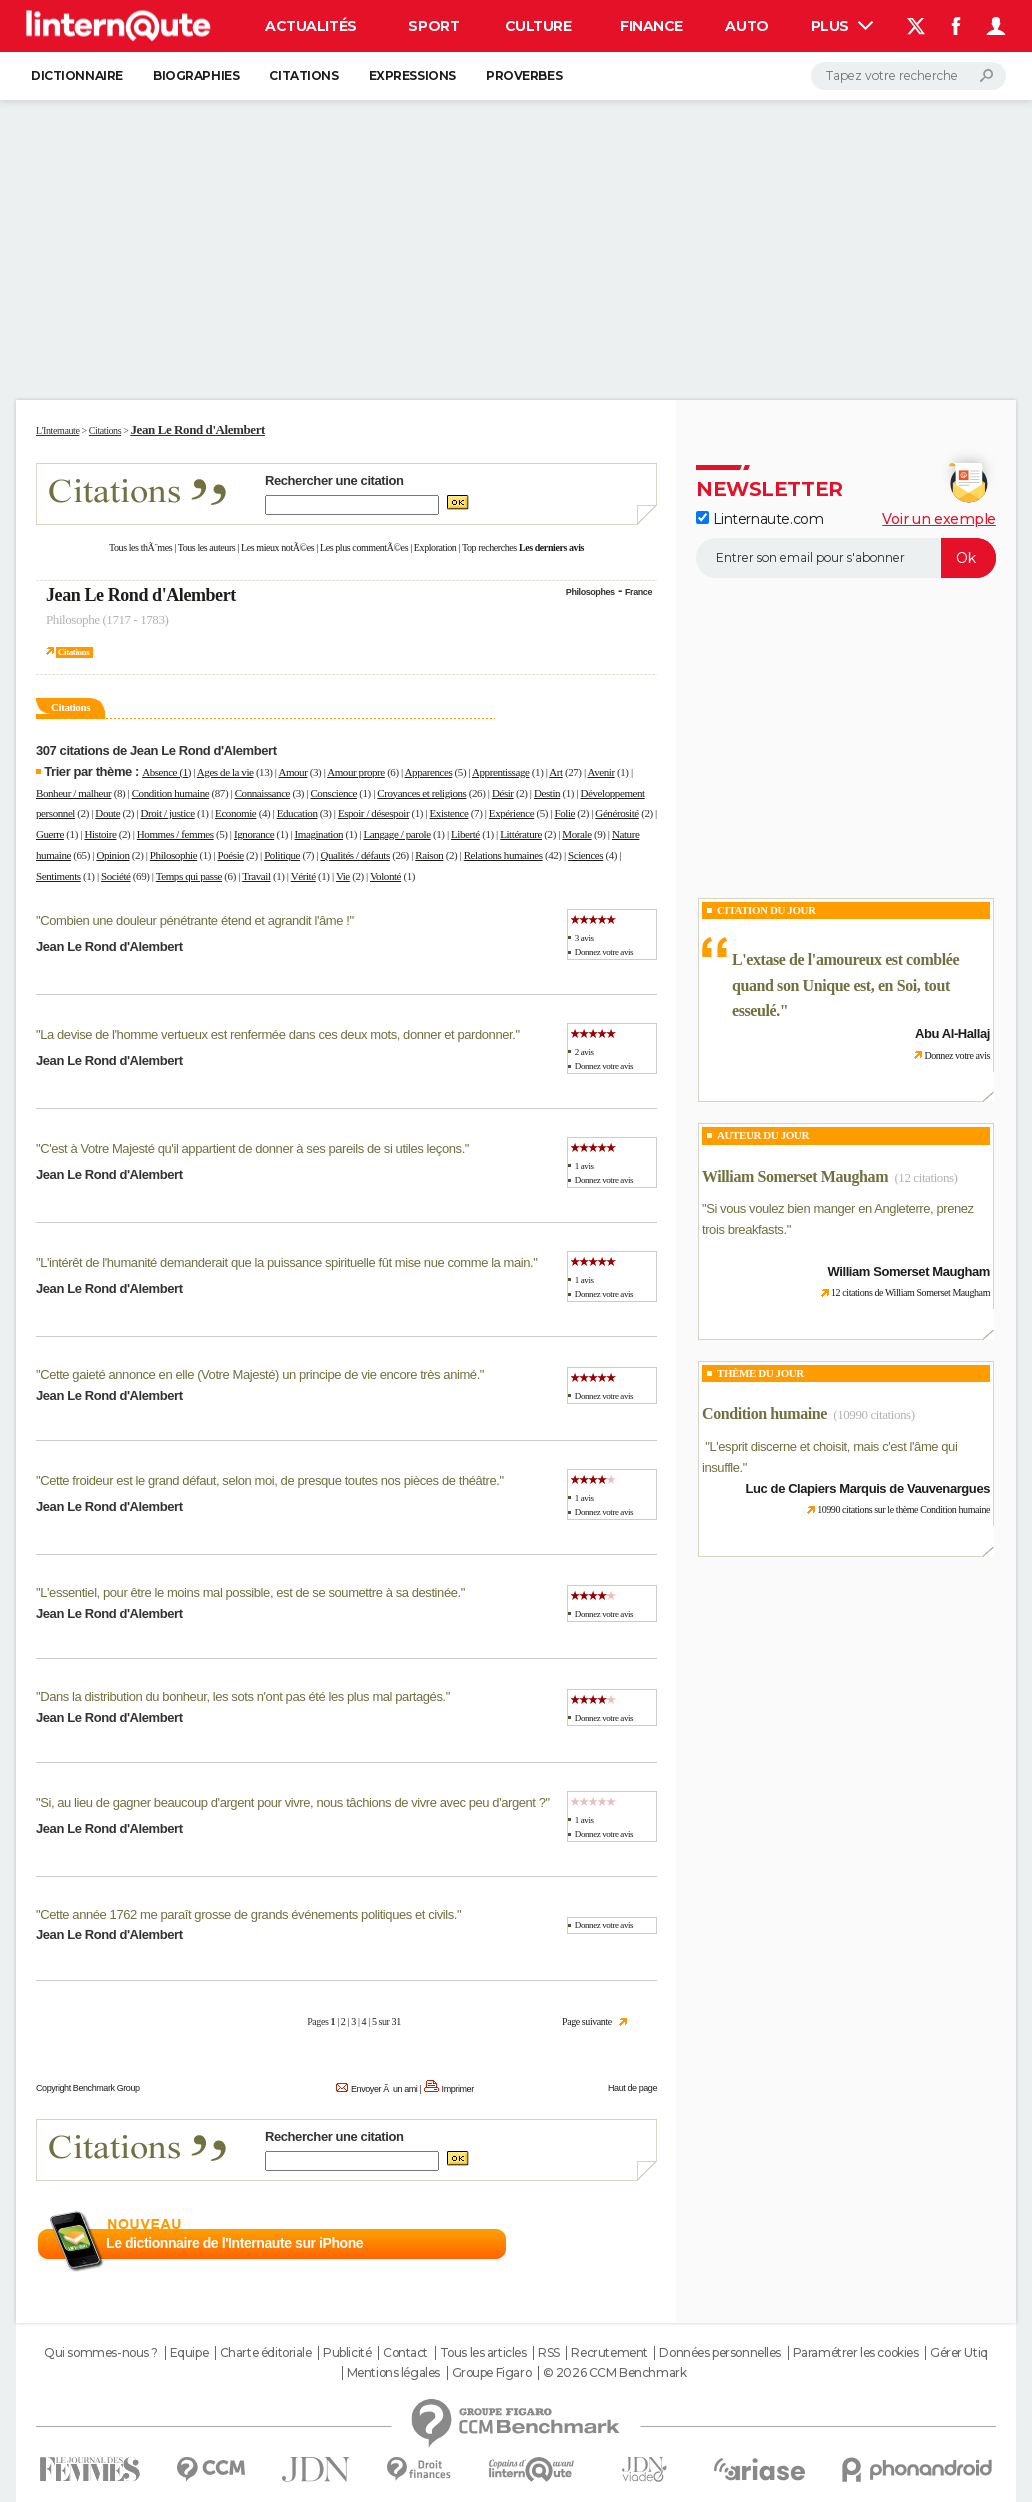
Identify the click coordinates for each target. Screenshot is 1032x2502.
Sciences (585, 855)
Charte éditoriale (266, 2353)
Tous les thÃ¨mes (140, 547)
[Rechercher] (908, 76)
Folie (564, 813)
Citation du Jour (766, 910)
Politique (282, 855)
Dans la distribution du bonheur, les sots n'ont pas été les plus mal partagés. (242, 1696)
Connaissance (262, 793)
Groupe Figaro (492, 2373)
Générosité (616, 813)
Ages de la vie (225, 772)
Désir (503, 793)
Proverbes (524, 75)
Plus (842, 26)
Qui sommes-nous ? (101, 2353)
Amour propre (356, 772)
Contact (405, 2353)
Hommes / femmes (175, 834)
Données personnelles (720, 2353)
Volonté (385, 876)
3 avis (584, 938)
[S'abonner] (846, 558)
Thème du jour (760, 1373)
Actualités (311, 26)
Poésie (231, 855)
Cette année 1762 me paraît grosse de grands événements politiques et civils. (248, 1914)
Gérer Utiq (959, 2353)
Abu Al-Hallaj (952, 1033)
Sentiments (58, 876)
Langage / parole (396, 834)
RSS (549, 2353)
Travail (256, 876)
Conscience (333, 793)
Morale (576, 834)
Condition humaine (171, 793)
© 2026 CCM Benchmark (615, 2373)
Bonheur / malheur (73, 793)
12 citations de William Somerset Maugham (910, 1292)
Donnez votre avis (604, 952)
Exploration (435, 547)
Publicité (347, 2353)
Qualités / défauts (354, 855)
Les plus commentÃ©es (364, 547)
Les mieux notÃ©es (277, 547)
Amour (292, 772)
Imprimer (458, 2089)
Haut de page (632, 2088)
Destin (547, 793)
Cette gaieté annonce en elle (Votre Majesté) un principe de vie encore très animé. (260, 1374)
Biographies (196, 75)
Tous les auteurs (207, 547)
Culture (538, 26)
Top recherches (489, 547)
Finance (651, 26)
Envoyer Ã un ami (384, 2089)
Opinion (112, 855)
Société (115, 876)
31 (396, 2021)
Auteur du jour (763, 1135)
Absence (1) (166, 772)
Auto (746, 26)
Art (555, 772)
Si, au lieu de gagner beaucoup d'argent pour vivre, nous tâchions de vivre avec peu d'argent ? (292, 1802)
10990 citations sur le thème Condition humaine (903, 1509)
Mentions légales (393, 2373)
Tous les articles (483, 2353)
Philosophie (173, 855)
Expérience (511, 813)
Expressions (412, 75)
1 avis (584, 1166)
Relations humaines (503, 855)
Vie (343, 876)
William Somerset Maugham (795, 1176)
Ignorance (254, 834)
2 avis (584, 1052)
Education (297, 813)
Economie (235, 813)
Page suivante (587, 2021)
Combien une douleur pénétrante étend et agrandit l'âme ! (194, 920)
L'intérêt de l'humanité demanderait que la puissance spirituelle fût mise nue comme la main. (286, 1262)
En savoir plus (613, 2244)
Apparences (429, 772)
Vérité (303, 876)
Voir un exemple (939, 519)
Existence (449, 813)
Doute (107, 813)
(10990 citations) (873, 1414)
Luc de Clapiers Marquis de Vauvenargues (868, 1488)
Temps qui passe (189, 876)
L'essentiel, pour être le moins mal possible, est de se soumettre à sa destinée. (250, 1592)
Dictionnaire (77, 75)
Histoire (100, 834)
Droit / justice (168, 813)
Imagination (319, 834)
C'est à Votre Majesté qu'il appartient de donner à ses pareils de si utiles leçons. (252, 1148)
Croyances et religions (421, 793)
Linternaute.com (759, 519)
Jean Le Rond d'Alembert (141, 595)
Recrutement (609, 2353)
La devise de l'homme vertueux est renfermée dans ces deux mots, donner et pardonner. (277, 1034)
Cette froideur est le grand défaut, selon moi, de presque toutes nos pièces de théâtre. (269, 1480)
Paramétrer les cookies (856, 2353)
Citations (303, 75)
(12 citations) (925, 1177)
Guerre (50, 834)
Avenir (600, 772)
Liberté (465, 834)
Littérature (521, 834)
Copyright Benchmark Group (88, 2088)
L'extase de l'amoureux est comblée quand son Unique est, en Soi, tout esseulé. (845, 985)
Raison (429, 855)
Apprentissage (500, 772)
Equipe (189, 2353)
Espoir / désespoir (373, 813)
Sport (433, 26)
